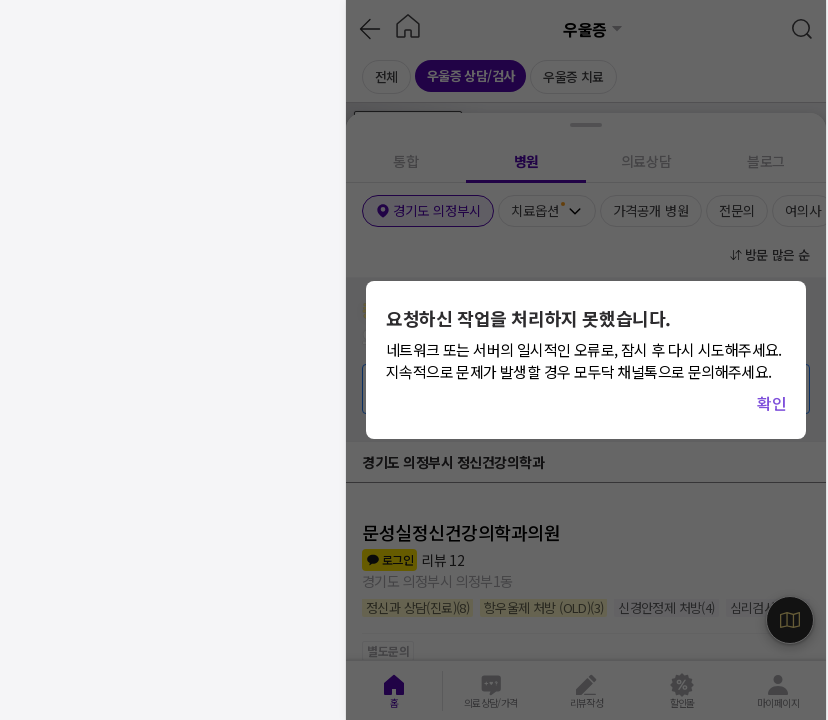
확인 (771, 403)
